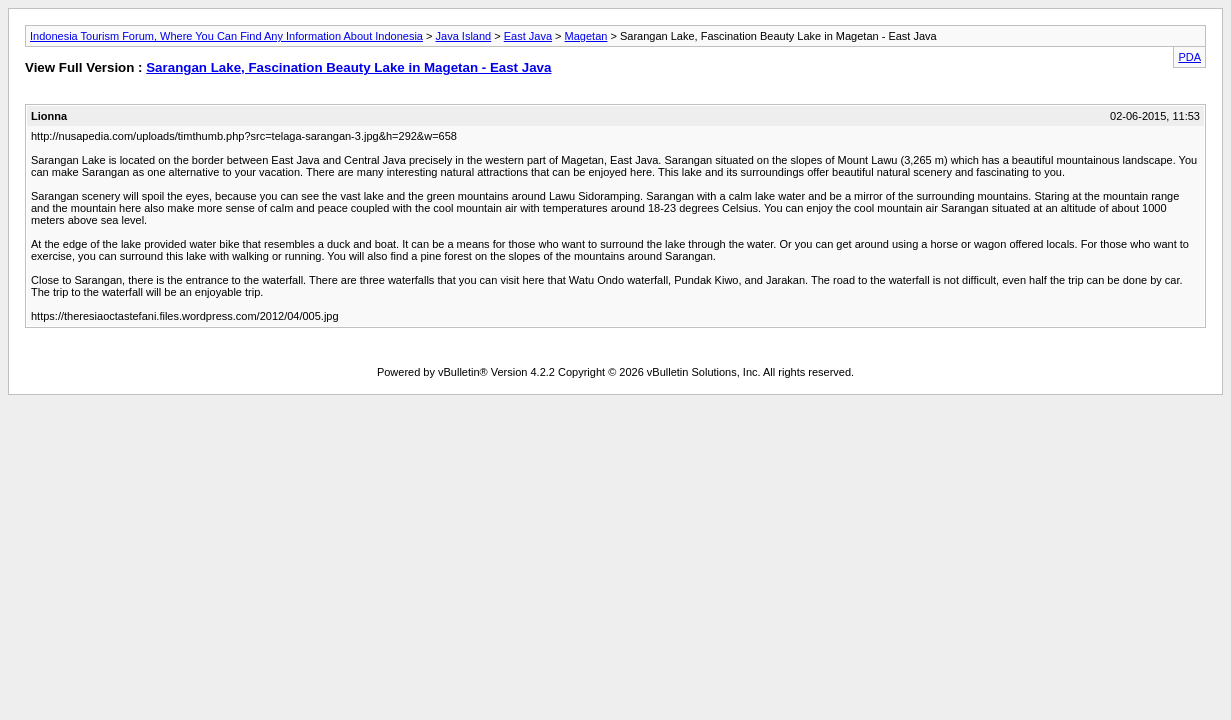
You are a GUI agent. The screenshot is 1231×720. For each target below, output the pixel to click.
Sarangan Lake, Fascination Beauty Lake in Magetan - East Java (348, 67)
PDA (1189, 57)
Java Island (464, 36)
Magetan (586, 36)
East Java (528, 36)
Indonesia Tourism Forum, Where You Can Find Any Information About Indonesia (226, 36)
